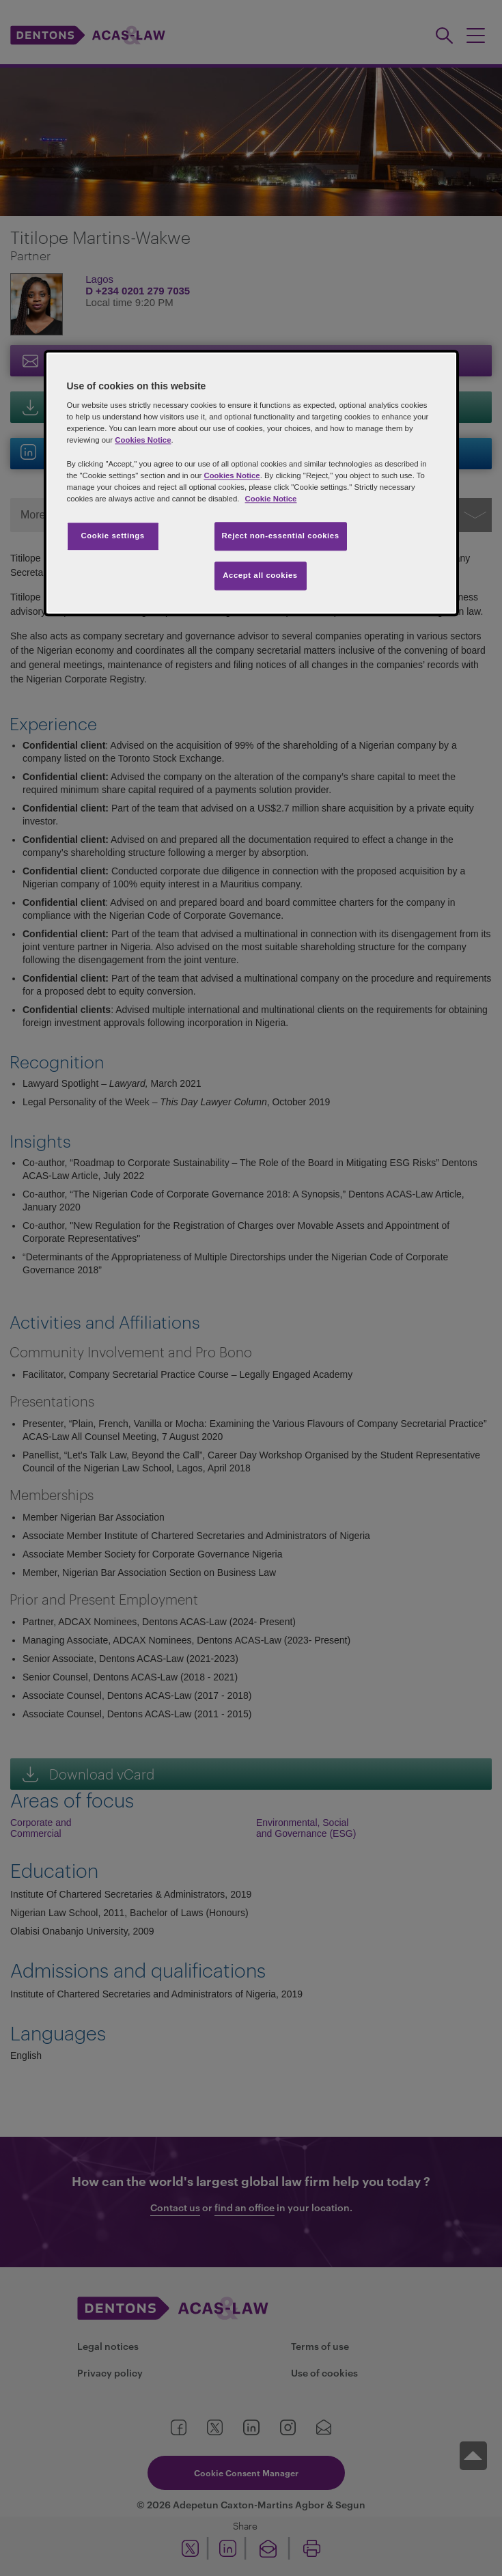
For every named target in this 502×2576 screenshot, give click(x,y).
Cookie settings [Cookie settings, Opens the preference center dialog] (112, 535)
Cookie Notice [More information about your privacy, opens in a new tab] (271, 499)
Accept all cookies (260, 575)
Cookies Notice (143, 441)
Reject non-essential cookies (280, 535)
